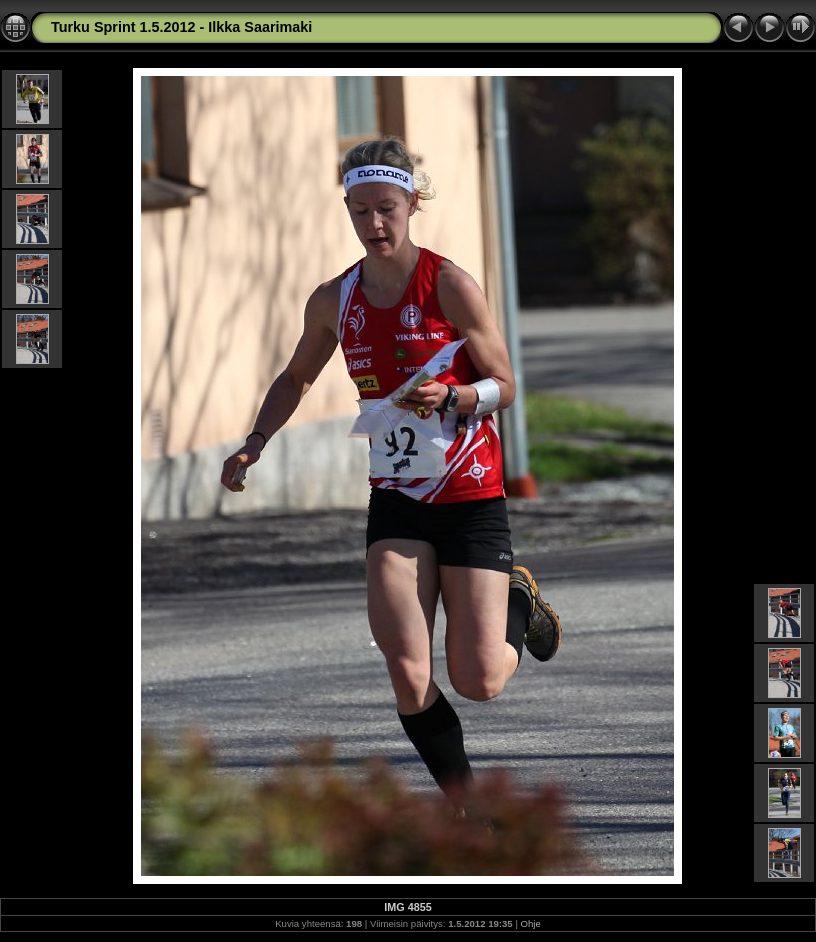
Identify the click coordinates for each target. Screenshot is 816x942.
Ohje (531, 923)
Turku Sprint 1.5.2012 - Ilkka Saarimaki (181, 27)
